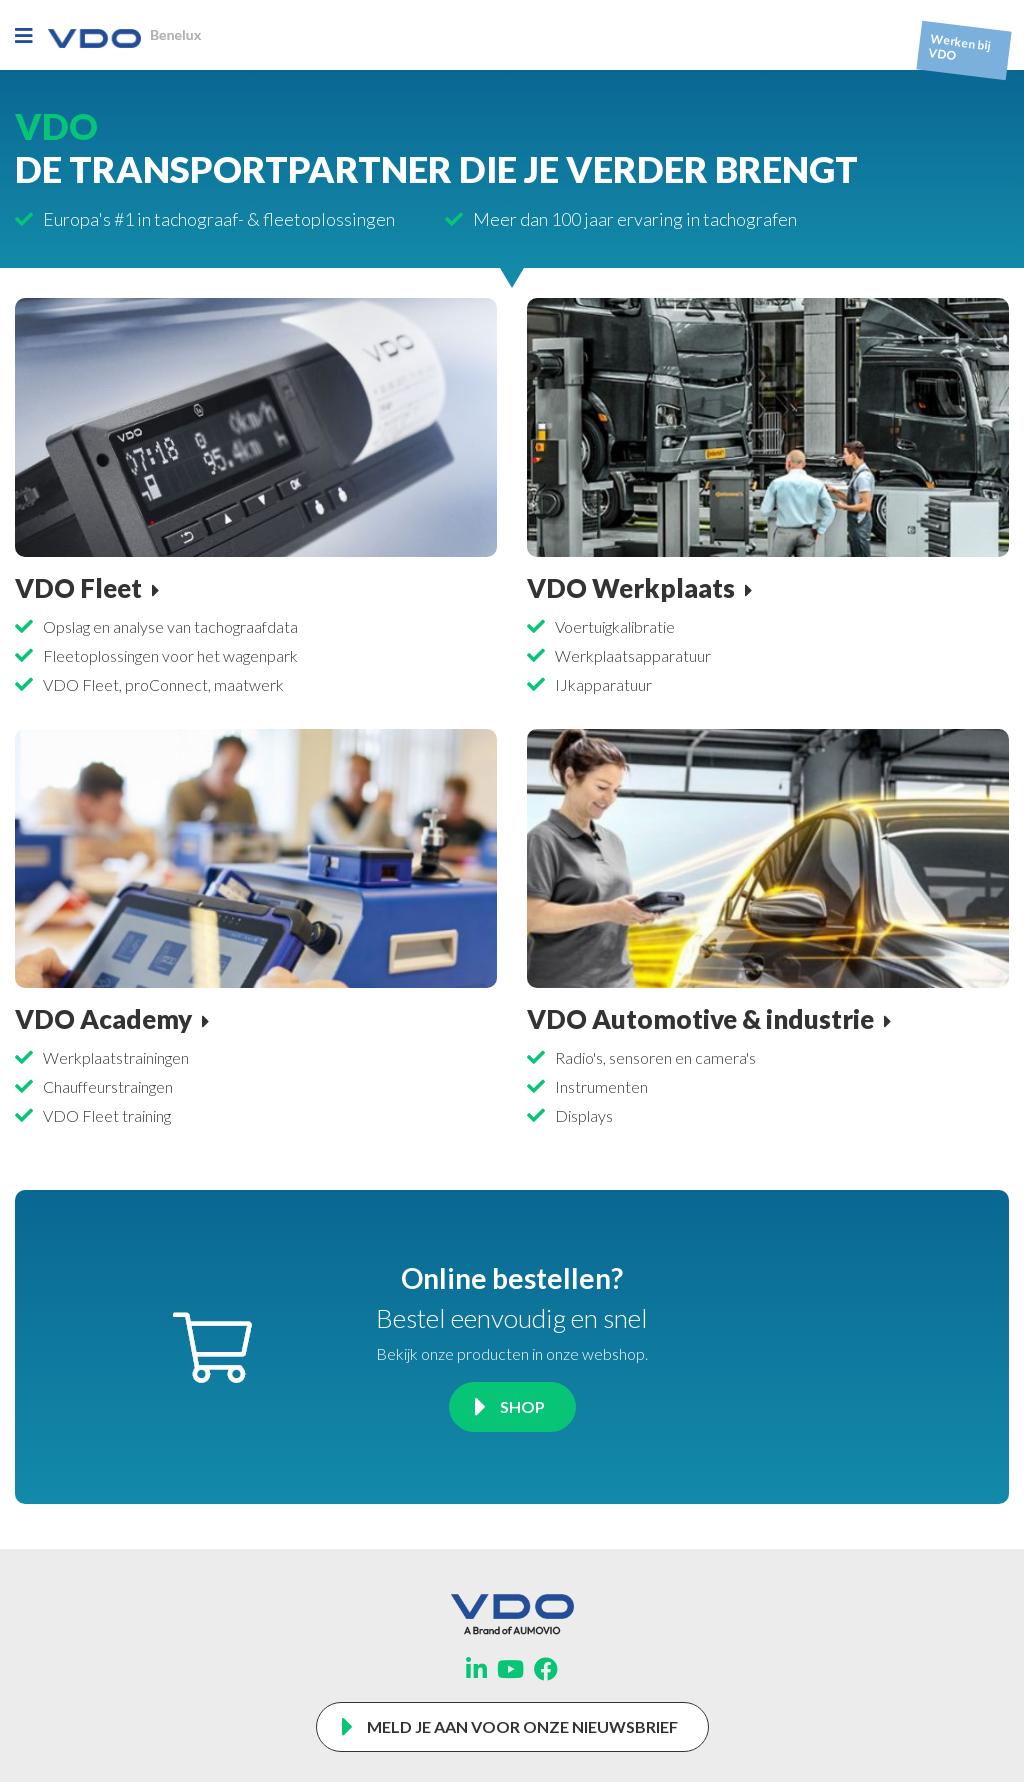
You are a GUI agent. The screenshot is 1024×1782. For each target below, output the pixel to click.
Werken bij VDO (960, 47)
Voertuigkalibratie (615, 626)
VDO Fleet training (107, 1115)
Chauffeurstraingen (108, 1086)
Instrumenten (601, 1086)
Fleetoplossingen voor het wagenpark (170, 655)
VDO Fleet (78, 588)
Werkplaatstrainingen (116, 1057)
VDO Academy (103, 1019)
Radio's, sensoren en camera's (655, 1057)
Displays (584, 1115)
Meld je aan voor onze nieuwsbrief (522, 1726)
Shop (522, 1406)
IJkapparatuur (603, 684)
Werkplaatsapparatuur (633, 655)
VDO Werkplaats (631, 588)
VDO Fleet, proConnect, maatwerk (163, 684)
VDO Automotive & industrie (700, 1019)
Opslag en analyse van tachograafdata (170, 626)
